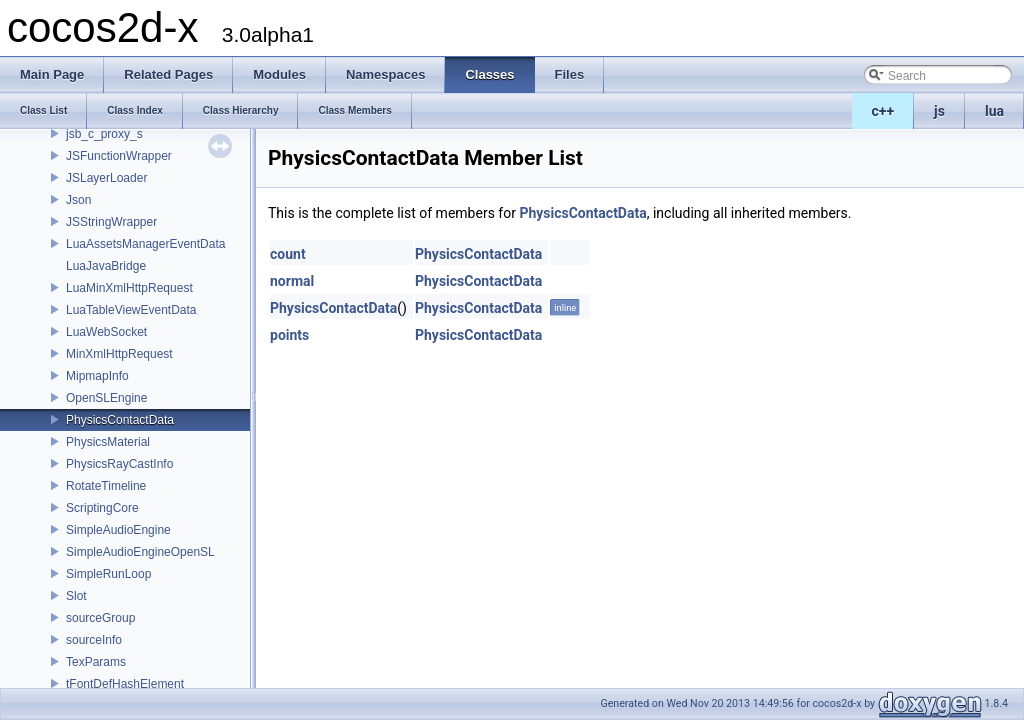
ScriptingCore (102, 508)
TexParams (96, 662)
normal (292, 281)
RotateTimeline (106, 486)
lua (994, 111)
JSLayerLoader (106, 178)
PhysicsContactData (120, 420)
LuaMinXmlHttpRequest (129, 288)
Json (78, 200)
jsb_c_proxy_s (104, 134)
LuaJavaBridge (106, 266)
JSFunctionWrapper (119, 156)
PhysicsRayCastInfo (119, 464)
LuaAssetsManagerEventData (145, 244)
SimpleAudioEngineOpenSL (140, 552)
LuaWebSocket (106, 332)
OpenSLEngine (106, 398)
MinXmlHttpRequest (119, 354)
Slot (76, 596)
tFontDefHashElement (125, 684)
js (939, 111)
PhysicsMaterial (108, 442)
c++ (883, 111)
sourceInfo (94, 640)
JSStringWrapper (111, 222)
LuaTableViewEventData (131, 310)
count (288, 254)
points (289, 335)
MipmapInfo (97, 376)
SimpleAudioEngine (118, 530)
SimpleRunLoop (108, 574)
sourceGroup (100, 618)
